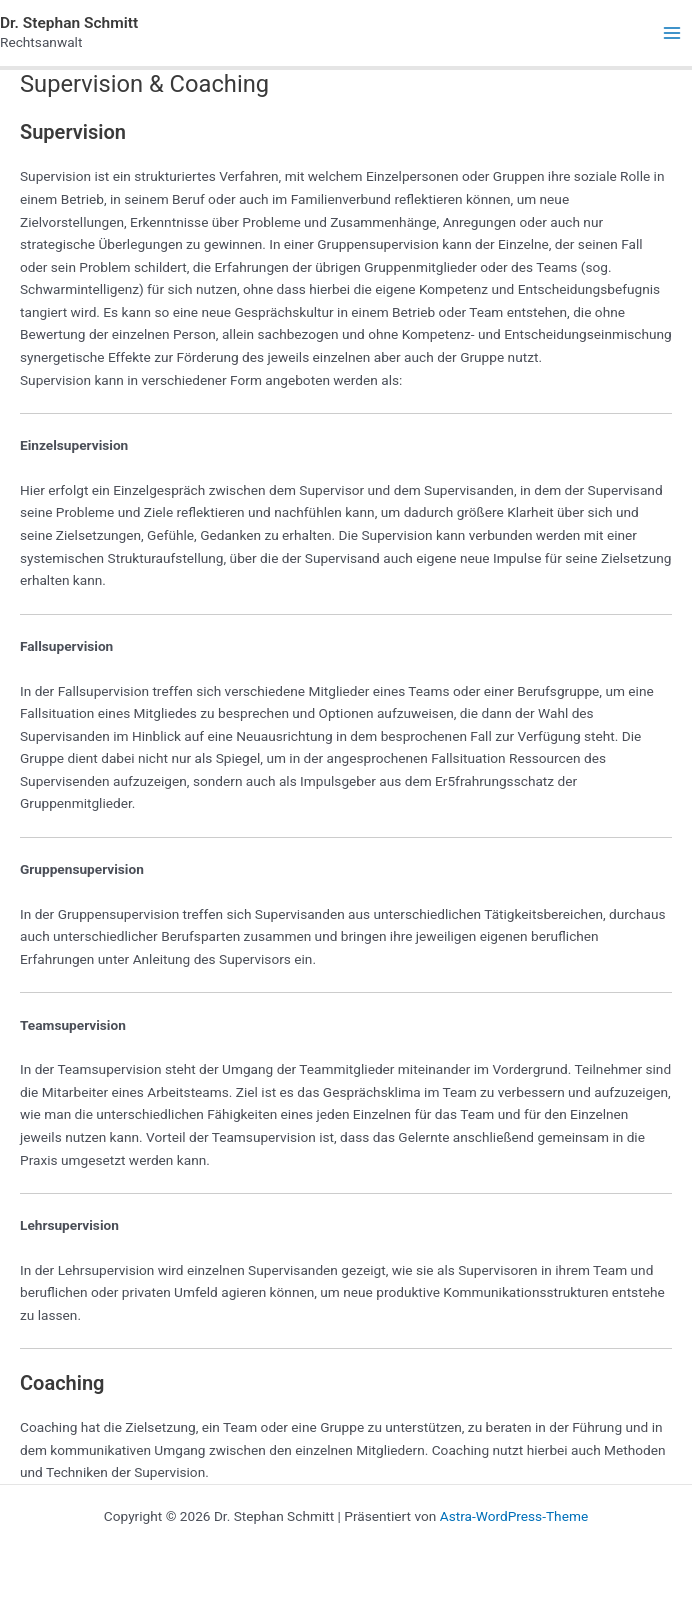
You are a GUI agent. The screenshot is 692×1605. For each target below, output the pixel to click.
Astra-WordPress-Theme (514, 1516)
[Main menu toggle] (672, 33)
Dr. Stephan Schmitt (69, 23)
